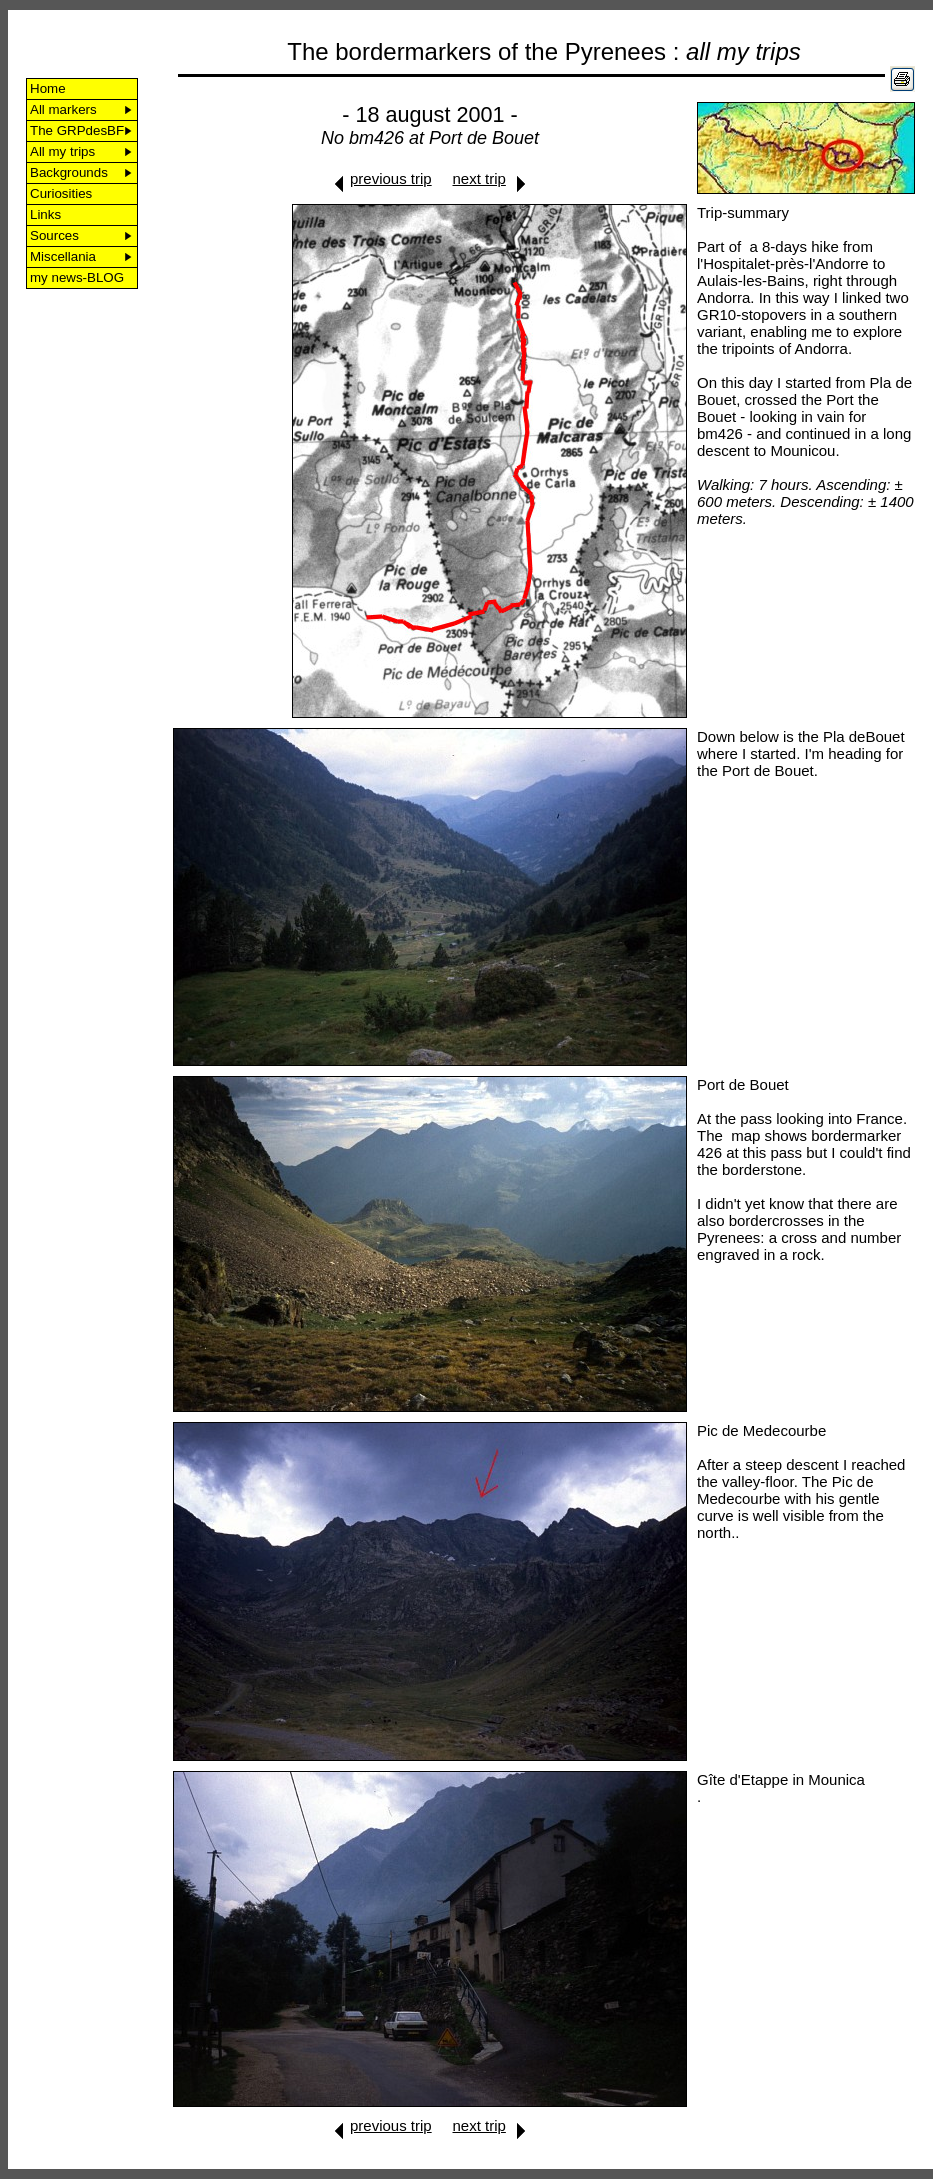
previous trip (391, 178)
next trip (479, 178)
